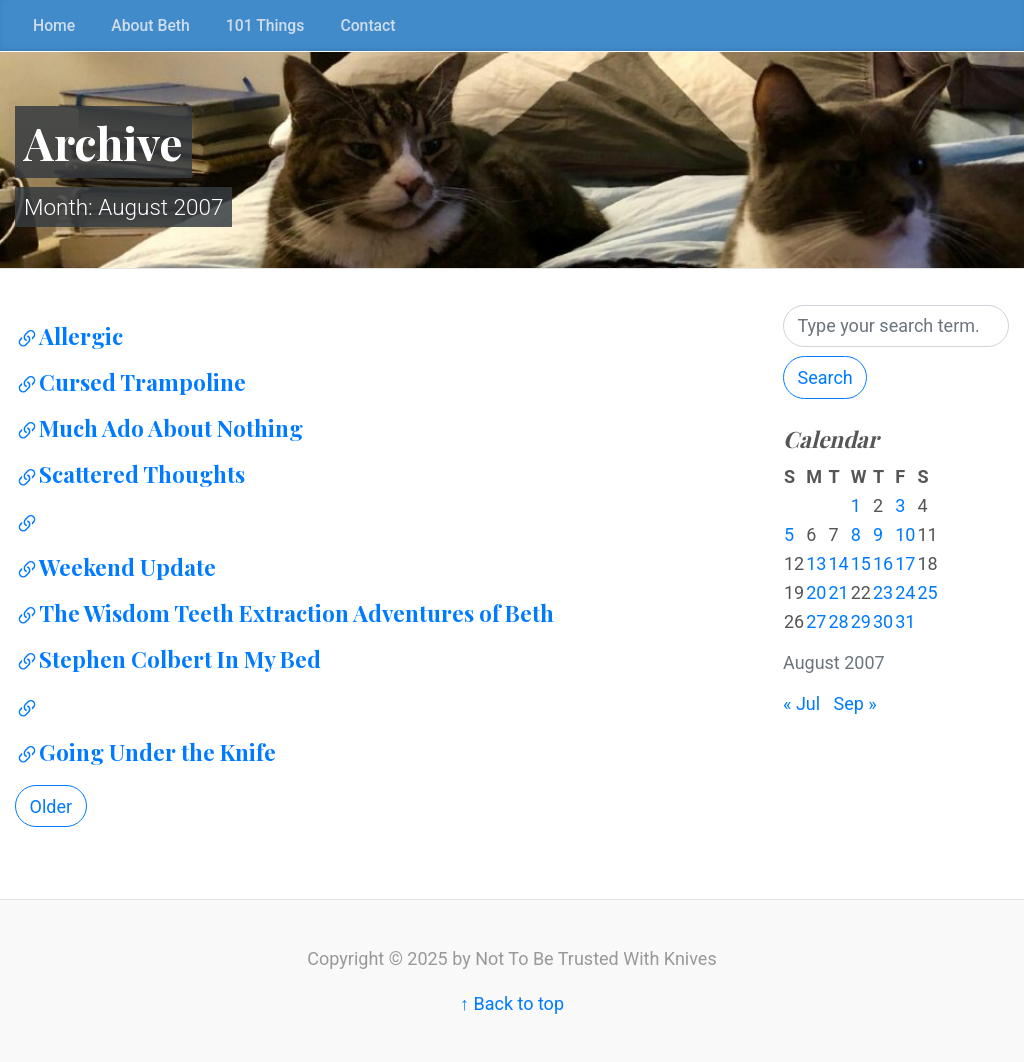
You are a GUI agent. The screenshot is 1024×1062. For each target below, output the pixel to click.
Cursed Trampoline (130, 382)
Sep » (855, 703)
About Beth (150, 25)
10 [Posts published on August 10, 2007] (905, 534)
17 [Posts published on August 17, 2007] (905, 563)
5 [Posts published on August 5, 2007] (789, 534)
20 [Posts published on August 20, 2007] (816, 592)
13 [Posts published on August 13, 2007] (816, 563)
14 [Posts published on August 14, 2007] (838, 563)
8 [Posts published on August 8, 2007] (856, 534)
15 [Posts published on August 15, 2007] (861, 563)
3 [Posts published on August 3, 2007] (900, 505)
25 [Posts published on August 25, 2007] (927, 592)
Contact (367, 25)
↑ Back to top (512, 1003)
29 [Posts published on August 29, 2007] (861, 621)
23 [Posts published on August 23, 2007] (883, 592)
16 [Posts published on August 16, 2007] (883, 563)
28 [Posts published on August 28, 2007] (838, 621)
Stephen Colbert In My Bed (168, 659)
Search (824, 377)
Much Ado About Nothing (159, 428)
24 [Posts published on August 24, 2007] (905, 592)
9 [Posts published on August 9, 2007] (878, 534)
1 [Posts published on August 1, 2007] (856, 505)
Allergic (69, 336)
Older (51, 806)
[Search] (896, 326)
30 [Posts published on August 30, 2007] (883, 621)
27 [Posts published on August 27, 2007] (816, 621)
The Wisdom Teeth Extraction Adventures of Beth (284, 613)
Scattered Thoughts (130, 474)
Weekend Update (115, 567)
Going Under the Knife (145, 752)
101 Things (265, 25)
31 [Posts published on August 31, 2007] (905, 621)
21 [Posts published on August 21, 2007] (838, 592)
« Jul (801, 703)
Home (54, 25)
